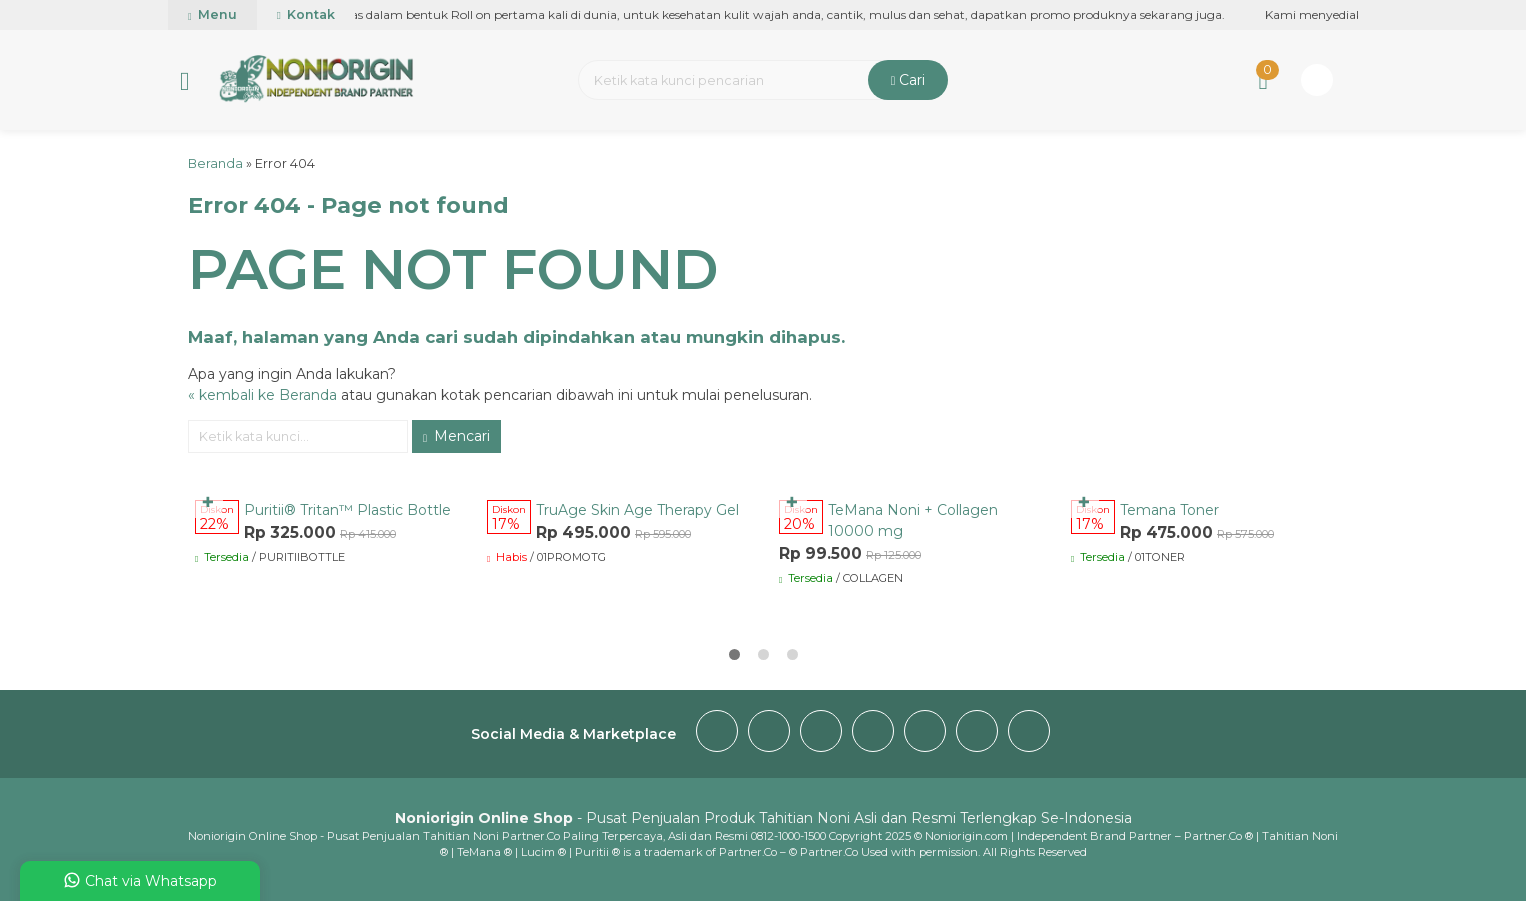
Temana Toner (1169, 510)
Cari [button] (908, 80)
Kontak (306, 14)
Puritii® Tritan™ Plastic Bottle (347, 510)
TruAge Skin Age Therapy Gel (637, 510)
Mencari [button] (456, 436)
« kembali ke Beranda (262, 395)
